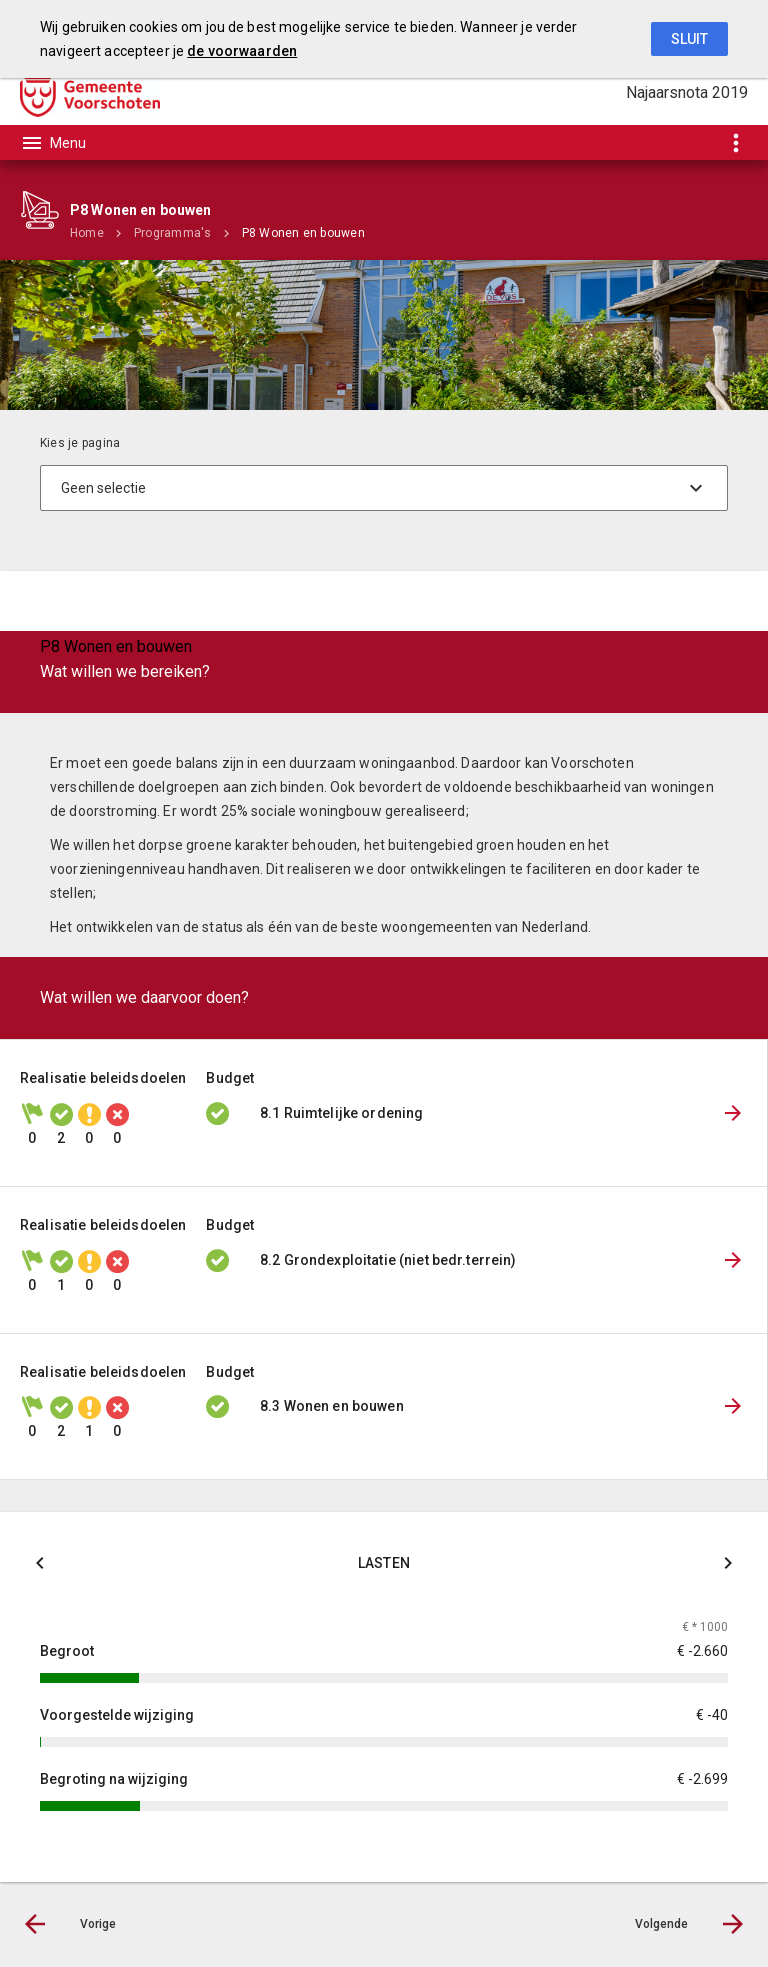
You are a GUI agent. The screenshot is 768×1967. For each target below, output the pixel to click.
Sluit (689, 39)
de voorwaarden (242, 51)
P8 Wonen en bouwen (303, 233)
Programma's (173, 233)
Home (87, 233)
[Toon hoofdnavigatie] (53, 143)
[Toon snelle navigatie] (735, 142)
